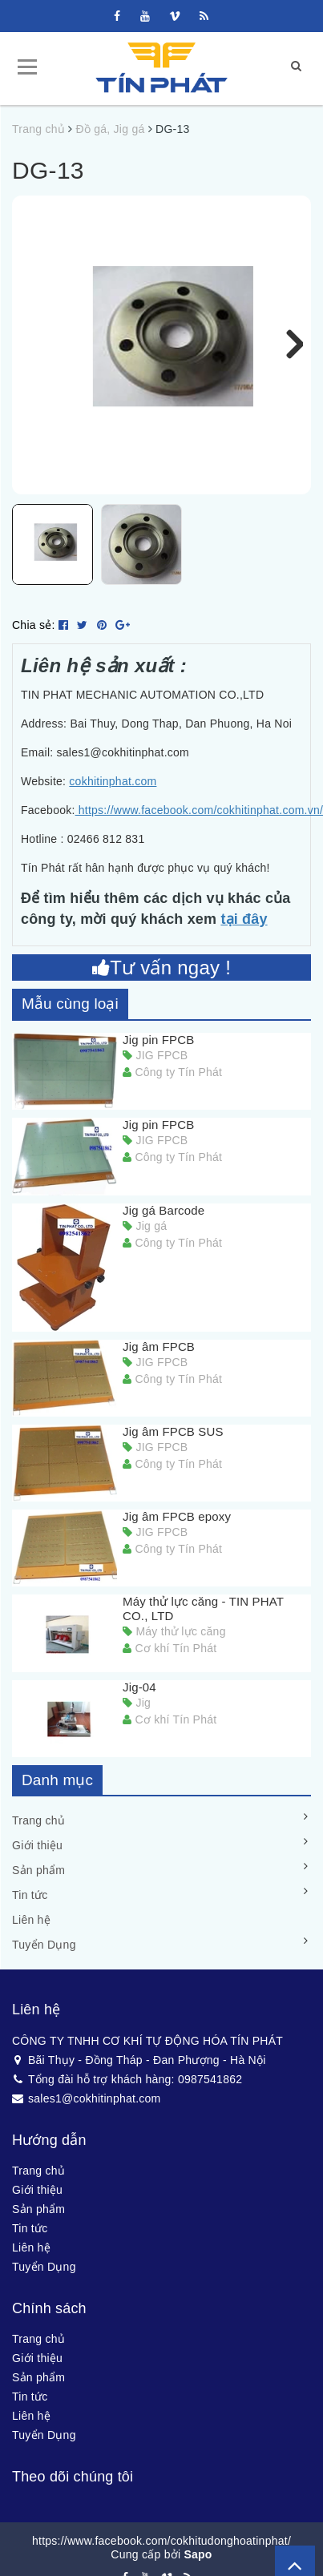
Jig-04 (139, 1696)
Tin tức (29, 1905)
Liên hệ (31, 1930)
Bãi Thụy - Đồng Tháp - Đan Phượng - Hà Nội (139, 2069)
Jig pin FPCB (158, 1050)
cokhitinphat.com (112, 791)
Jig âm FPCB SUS (173, 1442)
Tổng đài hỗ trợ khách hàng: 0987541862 (127, 2088)
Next (287, 345)
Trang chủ (38, 1830)
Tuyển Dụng (44, 1955)
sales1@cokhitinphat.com (86, 2108)
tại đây (243, 929)
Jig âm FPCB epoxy (177, 1527)
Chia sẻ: (33, 635)
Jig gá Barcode (163, 1220)
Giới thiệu (37, 1855)
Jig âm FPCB (159, 1356)
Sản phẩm (38, 1880)
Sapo (198, 2564)
